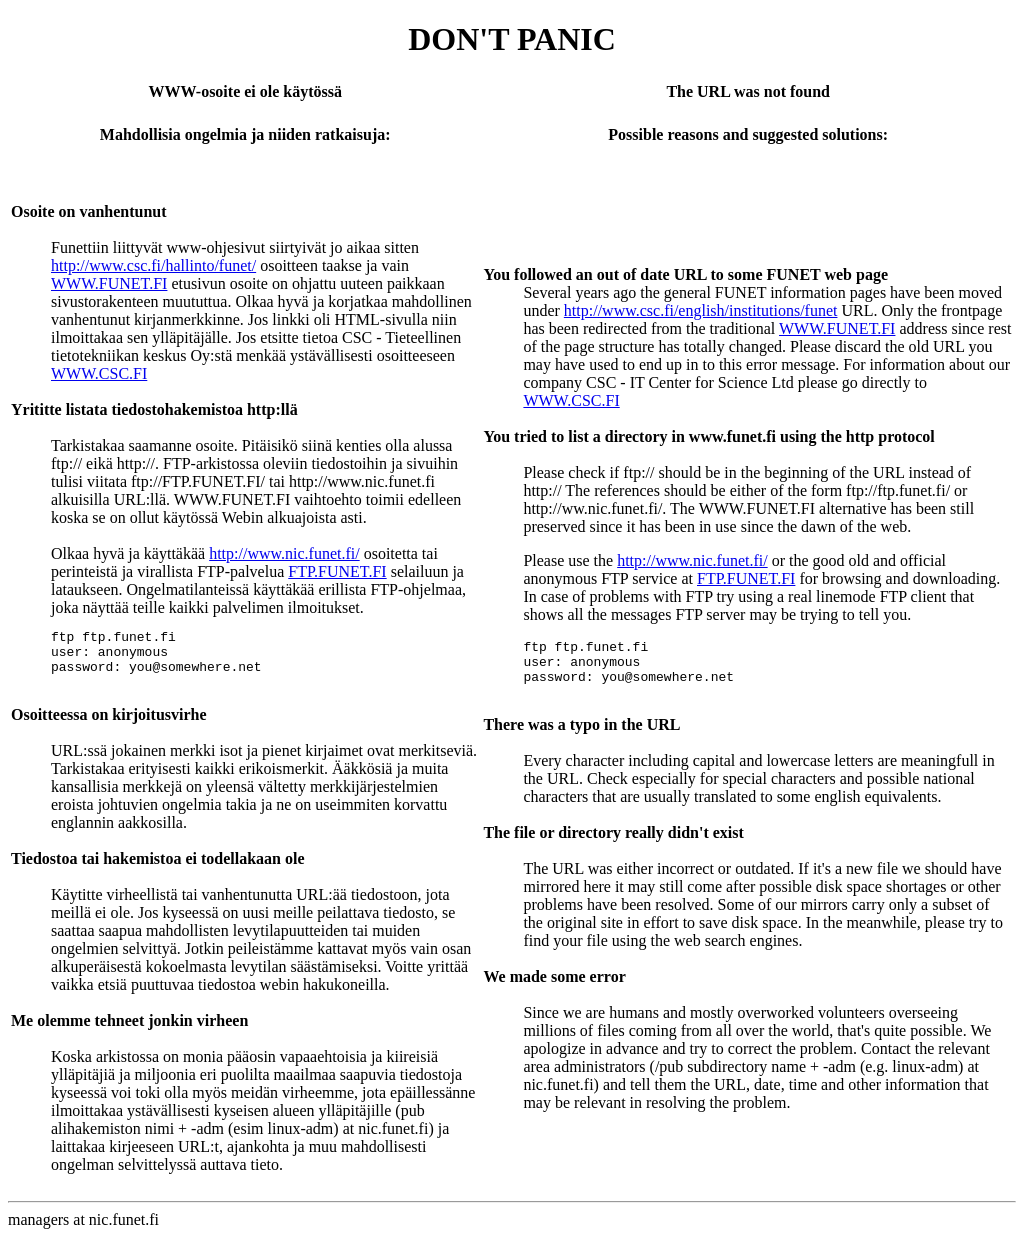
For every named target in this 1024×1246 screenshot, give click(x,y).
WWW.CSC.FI (99, 373)
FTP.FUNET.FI (337, 571)
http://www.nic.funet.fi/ (284, 553)
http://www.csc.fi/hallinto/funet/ (153, 265)
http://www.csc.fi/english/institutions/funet (701, 310)
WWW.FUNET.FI (109, 283)
